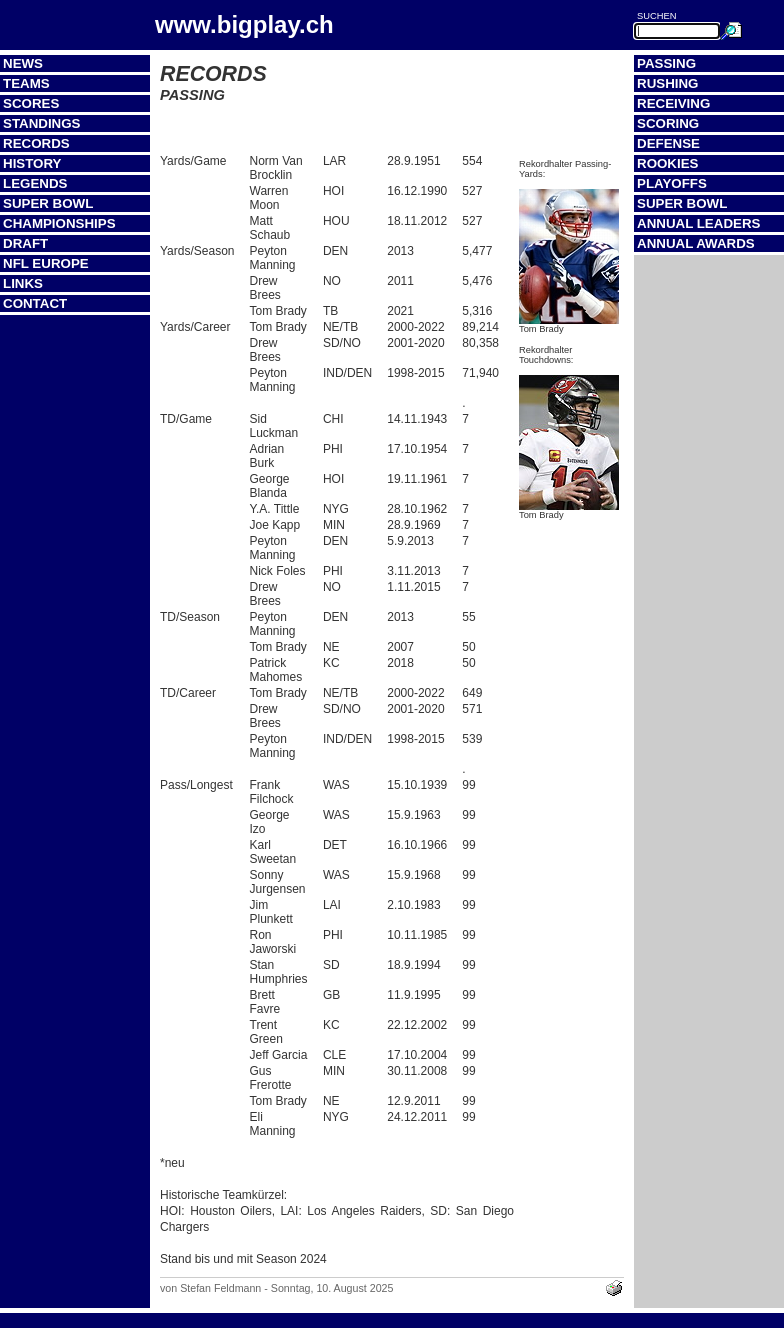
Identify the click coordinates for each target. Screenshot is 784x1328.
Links (23, 283)
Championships (59, 223)
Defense (668, 143)
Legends (35, 183)
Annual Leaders (698, 223)
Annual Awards (696, 243)
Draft (25, 243)
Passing (666, 63)
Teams (26, 83)
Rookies (667, 163)
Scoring (668, 123)
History (32, 163)
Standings (42, 123)
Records (36, 143)
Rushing (667, 83)
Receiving (673, 103)
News (23, 63)
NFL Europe (46, 263)
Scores (31, 103)
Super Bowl (48, 203)
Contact (35, 303)
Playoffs (672, 183)
